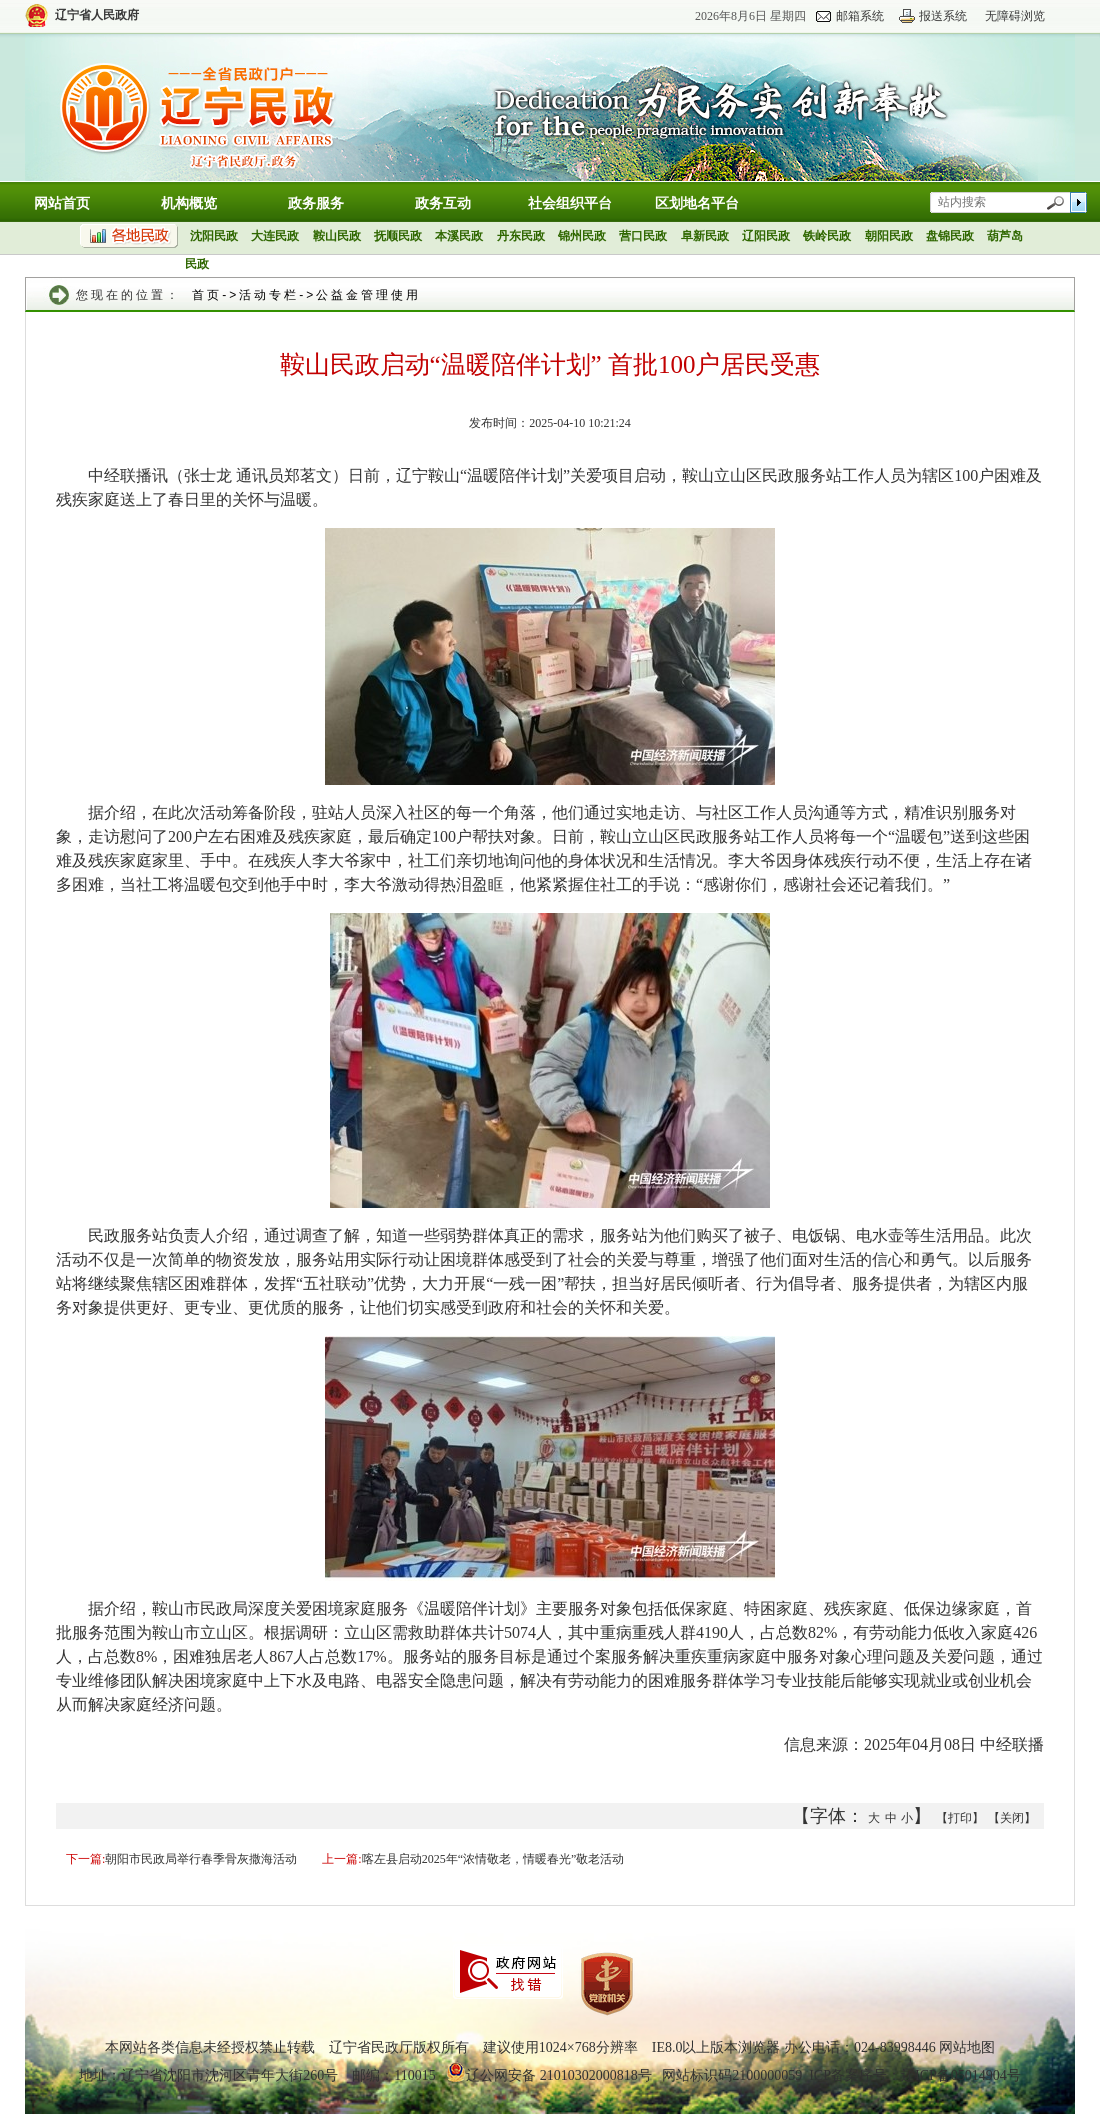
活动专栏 (269, 295)
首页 (207, 295)
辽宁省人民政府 (97, 15)
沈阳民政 (214, 236)
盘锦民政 (950, 236)
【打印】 (960, 1818)
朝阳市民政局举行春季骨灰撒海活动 (201, 1859)
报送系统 (943, 16)
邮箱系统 (860, 16)
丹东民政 (521, 236)
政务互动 (443, 203)
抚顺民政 (398, 236)
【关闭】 (1012, 1818)
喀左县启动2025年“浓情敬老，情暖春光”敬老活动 (493, 1859)
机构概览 (189, 203)
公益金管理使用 (368, 295)
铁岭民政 (827, 236)
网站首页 (62, 203)
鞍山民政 (337, 236)
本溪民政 (459, 236)
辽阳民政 (766, 236)
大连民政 (275, 236)
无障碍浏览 (1015, 16)
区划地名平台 (697, 203)
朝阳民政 (889, 236)
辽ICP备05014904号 (961, 2075)
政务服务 (316, 203)
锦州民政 (582, 236)
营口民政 (643, 236)
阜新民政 (705, 236)
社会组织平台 (570, 203)
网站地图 (967, 2047)
